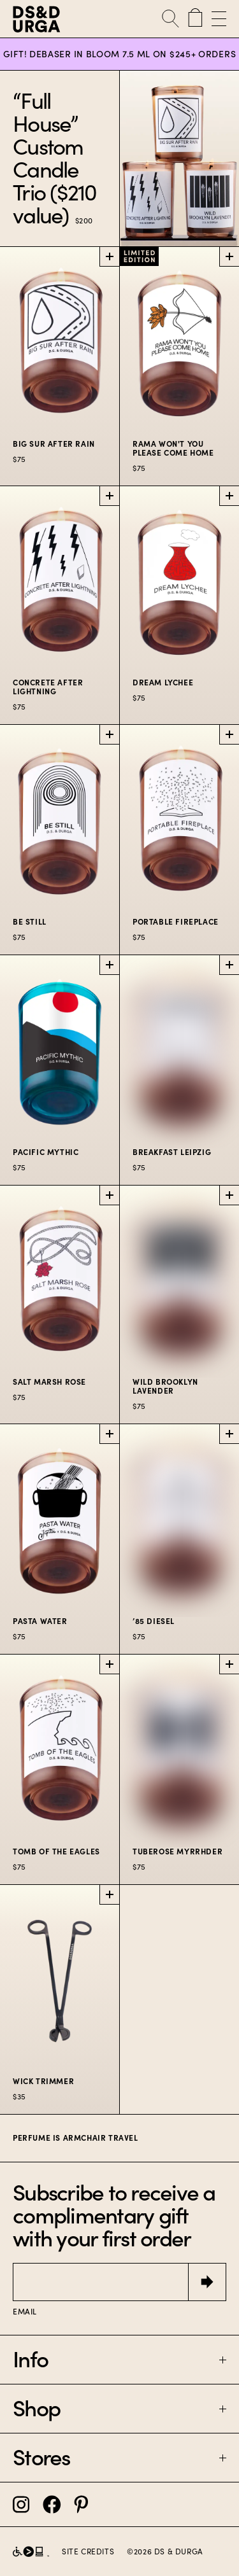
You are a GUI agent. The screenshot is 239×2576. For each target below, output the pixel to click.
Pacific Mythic (45, 1152)
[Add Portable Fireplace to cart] (229, 734)
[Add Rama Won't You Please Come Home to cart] (229, 256)
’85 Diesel (154, 1621)
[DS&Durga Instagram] (21, 2504)
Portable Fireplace (176, 922)
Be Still (30, 922)
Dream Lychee (163, 682)
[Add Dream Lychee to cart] (229, 495)
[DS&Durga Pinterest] (81, 2504)
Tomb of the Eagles (56, 1851)
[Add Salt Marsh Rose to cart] (109, 1195)
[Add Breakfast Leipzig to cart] (229, 964)
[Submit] (207, 2282)
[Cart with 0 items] (195, 19)
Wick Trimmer (43, 2081)
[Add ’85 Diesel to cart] (229, 1433)
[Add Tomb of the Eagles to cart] (109, 1664)
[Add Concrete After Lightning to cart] (109, 495)
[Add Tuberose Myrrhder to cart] (229, 1664)
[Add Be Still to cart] (109, 734)
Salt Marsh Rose (49, 1382)
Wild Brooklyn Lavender (165, 1386)
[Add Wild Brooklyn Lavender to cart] (229, 1195)
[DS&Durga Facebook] (52, 2504)
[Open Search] (170, 19)
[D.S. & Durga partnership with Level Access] (31, 2551)
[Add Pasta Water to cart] (109, 1433)
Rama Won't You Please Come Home (173, 448)
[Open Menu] (216, 18)
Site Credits (88, 2551)
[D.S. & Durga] (48, 19)
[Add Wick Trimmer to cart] (109, 1894)
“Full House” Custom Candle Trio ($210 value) (55, 158)
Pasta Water (40, 1621)
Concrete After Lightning (48, 687)
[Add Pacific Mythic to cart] (109, 964)
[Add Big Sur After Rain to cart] (109, 256)
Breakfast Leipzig (172, 1152)
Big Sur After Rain (54, 444)
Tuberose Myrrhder (177, 1851)
